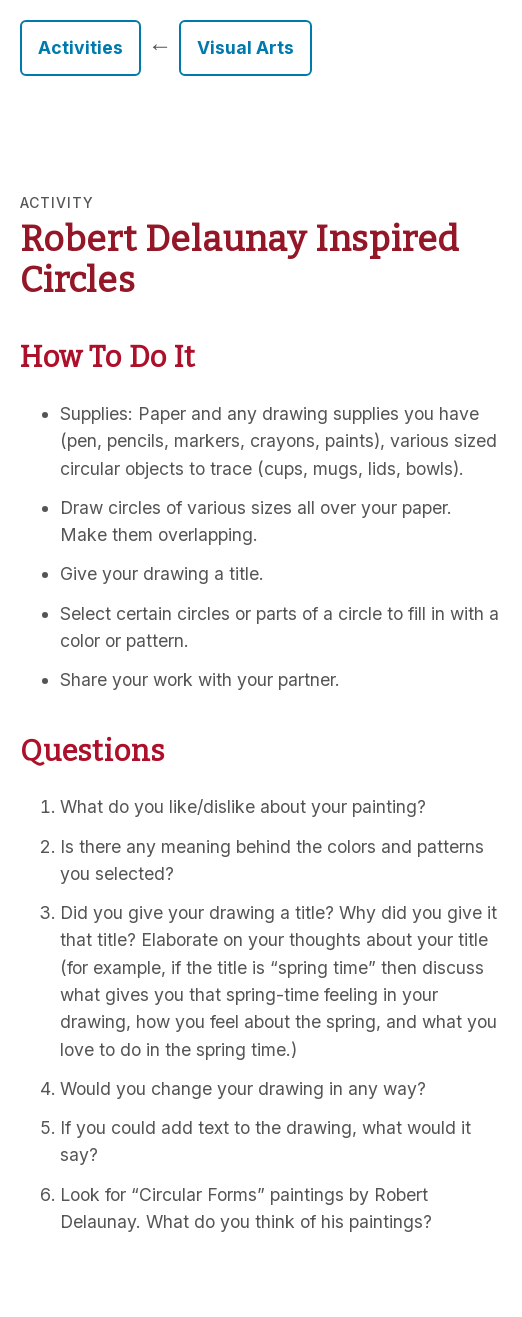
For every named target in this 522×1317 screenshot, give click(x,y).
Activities (80, 47)
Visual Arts (245, 47)
